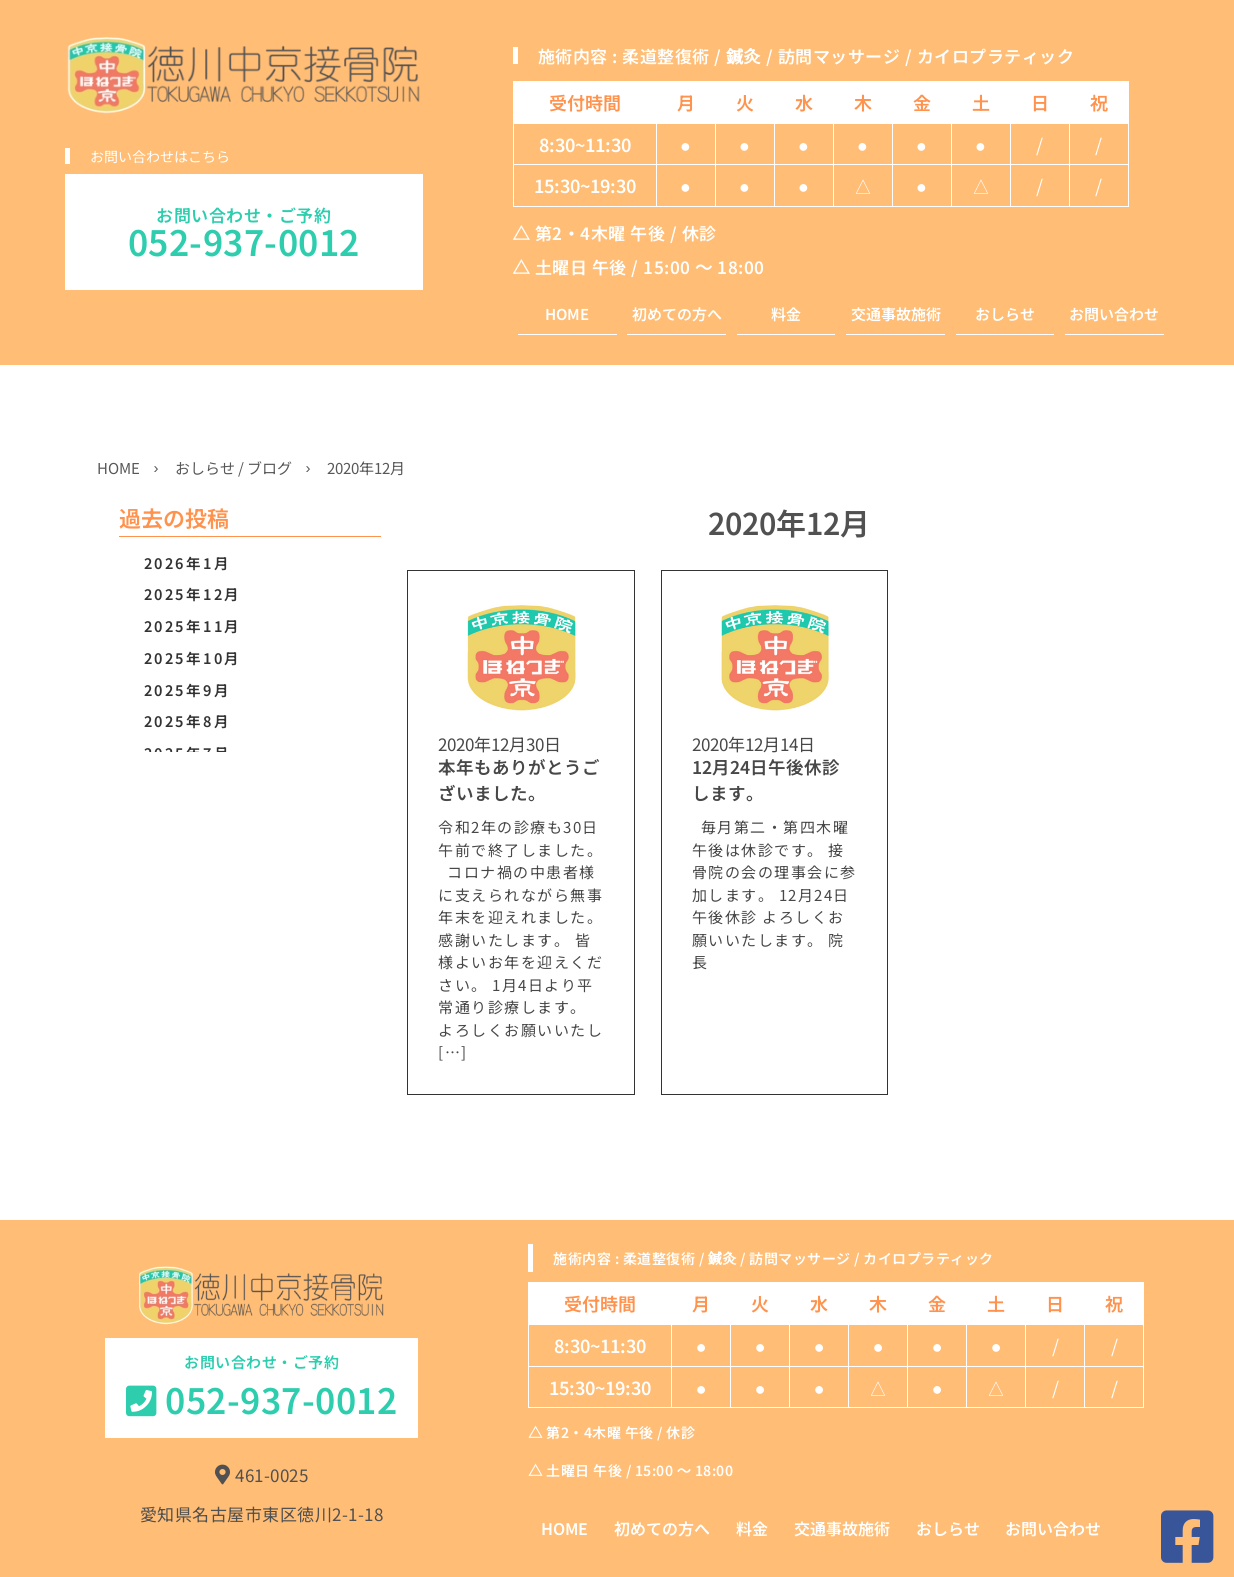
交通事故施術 (896, 314)
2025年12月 (193, 593)
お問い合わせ (1114, 314)
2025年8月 (188, 720)
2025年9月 (188, 689)
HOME (567, 314)
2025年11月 (193, 625)
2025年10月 (193, 657)
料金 (786, 314)
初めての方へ (677, 314)
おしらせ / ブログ (233, 467)
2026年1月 (188, 562)
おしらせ (1005, 314)
